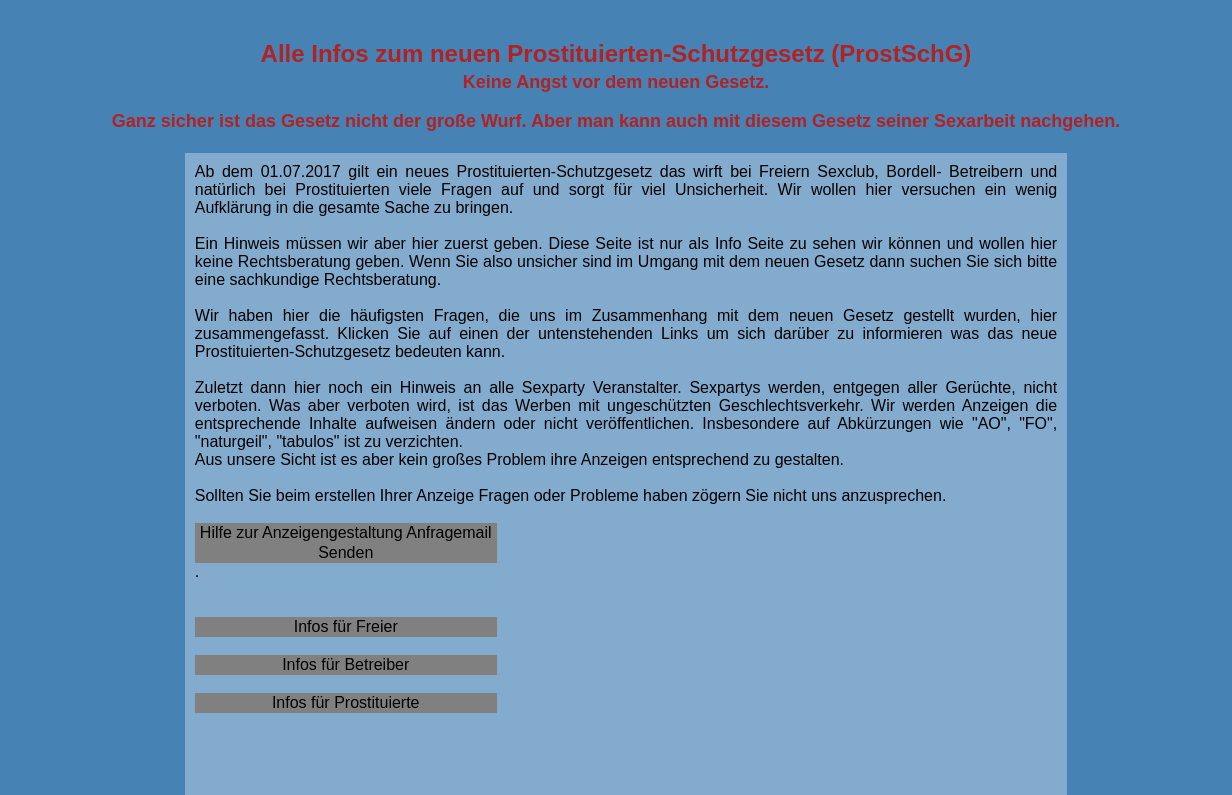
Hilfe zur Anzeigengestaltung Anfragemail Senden (346, 542)
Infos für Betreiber (345, 664)
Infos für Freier (346, 626)
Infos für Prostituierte (346, 702)
